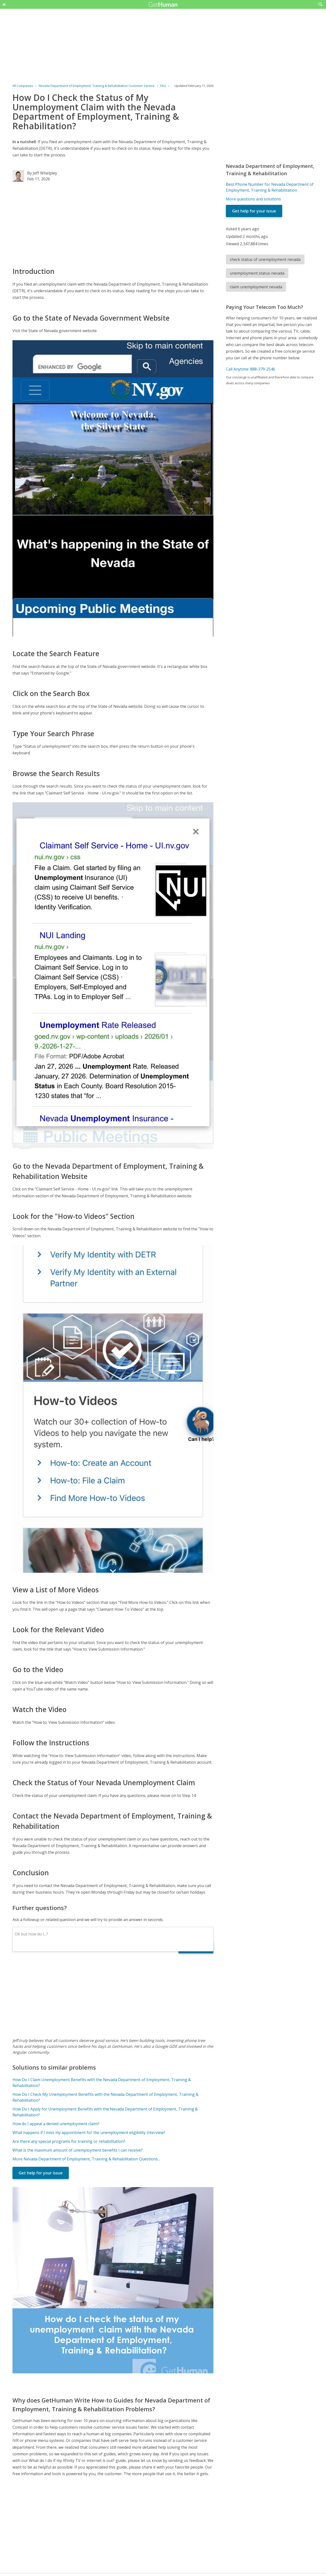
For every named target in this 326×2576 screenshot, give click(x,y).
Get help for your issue (41, 2173)
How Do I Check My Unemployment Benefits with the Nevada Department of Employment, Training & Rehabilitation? (105, 2097)
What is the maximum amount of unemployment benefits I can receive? (77, 2150)
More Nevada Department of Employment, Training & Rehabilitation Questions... (86, 2159)
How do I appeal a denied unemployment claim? (55, 2123)
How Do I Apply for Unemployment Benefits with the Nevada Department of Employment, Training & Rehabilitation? (105, 2112)
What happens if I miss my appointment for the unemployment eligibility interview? (88, 2132)
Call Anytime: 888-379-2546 (250, 369)
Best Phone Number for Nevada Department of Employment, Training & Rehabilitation (270, 187)
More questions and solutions (253, 199)
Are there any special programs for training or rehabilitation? (68, 2141)
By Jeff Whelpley (42, 173)
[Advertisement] (113, 224)
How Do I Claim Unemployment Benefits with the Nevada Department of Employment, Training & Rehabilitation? (101, 2082)
